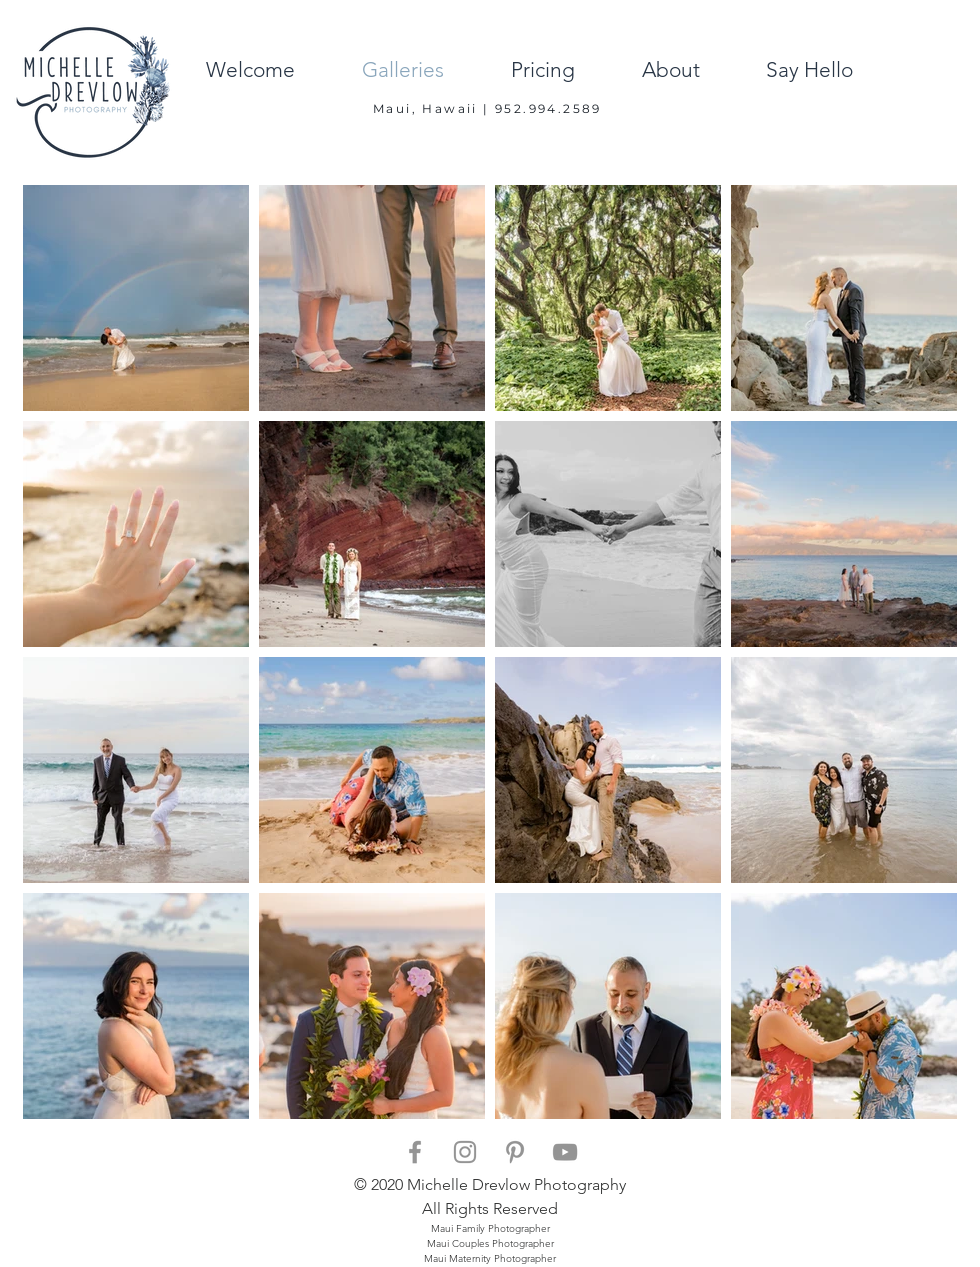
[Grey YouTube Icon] (565, 1152)
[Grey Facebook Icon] (415, 1152)
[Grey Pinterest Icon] (515, 1152)
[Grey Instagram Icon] (465, 1152)
